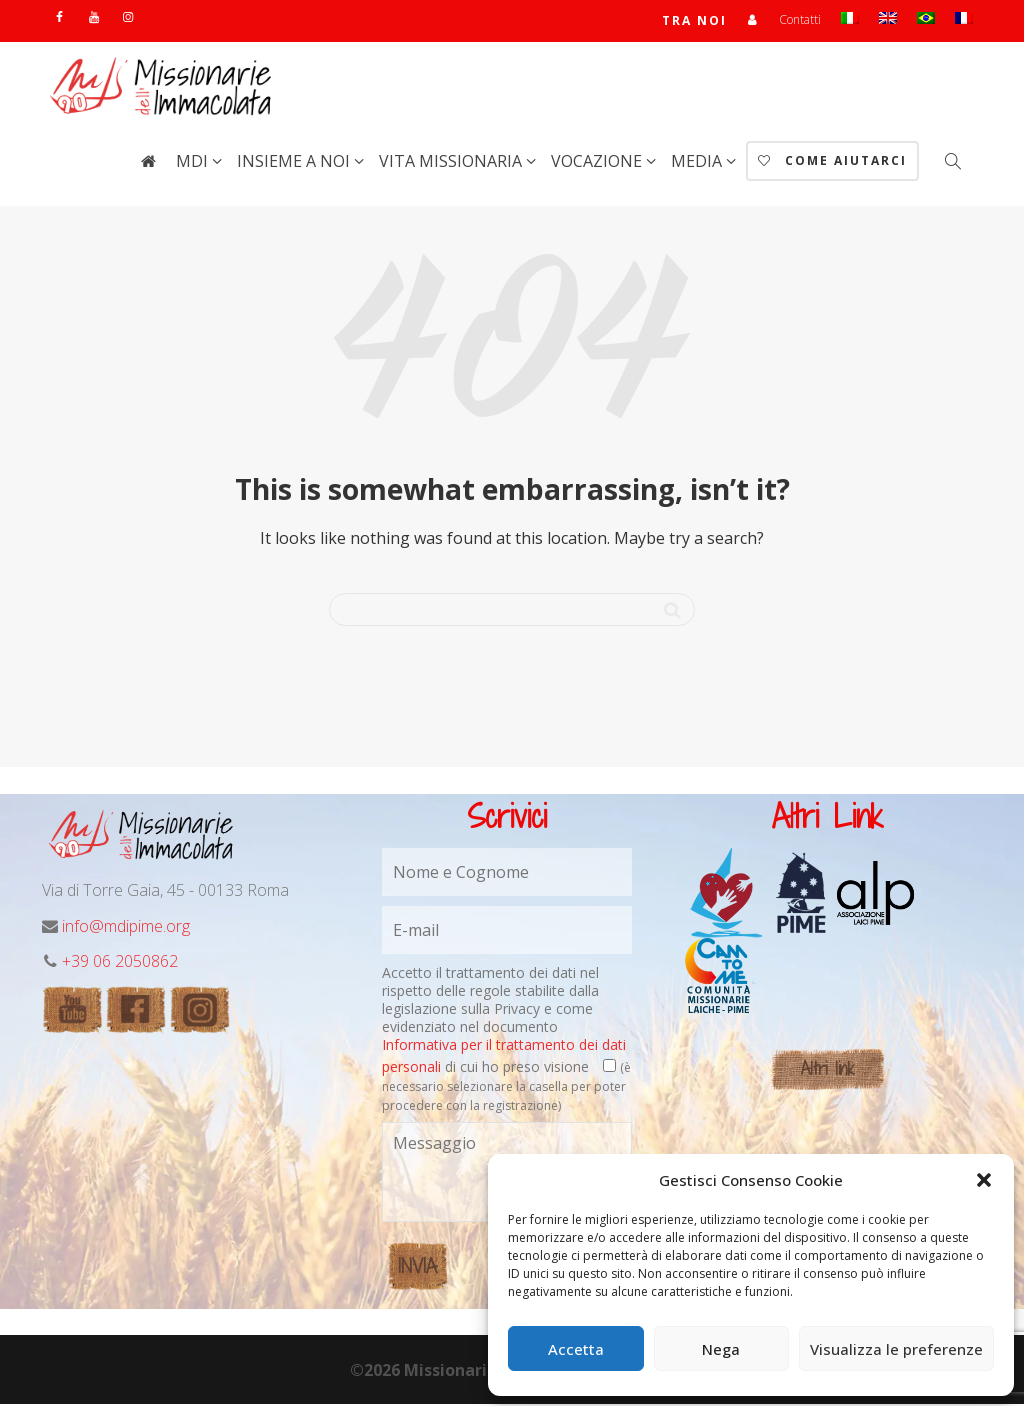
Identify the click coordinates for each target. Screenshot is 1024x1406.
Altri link (827, 1070)
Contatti (800, 20)
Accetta (576, 1349)
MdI (194, 163)
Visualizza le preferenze (896, 1349)
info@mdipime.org (126, 928)
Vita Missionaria (452, 163)
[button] (984, 1180)
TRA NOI (694, 21)
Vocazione (598, 163)
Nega (721, 1349)
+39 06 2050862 (120, 963)
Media (698, 163)
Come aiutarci (832, 162)
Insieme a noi (295, 163)
